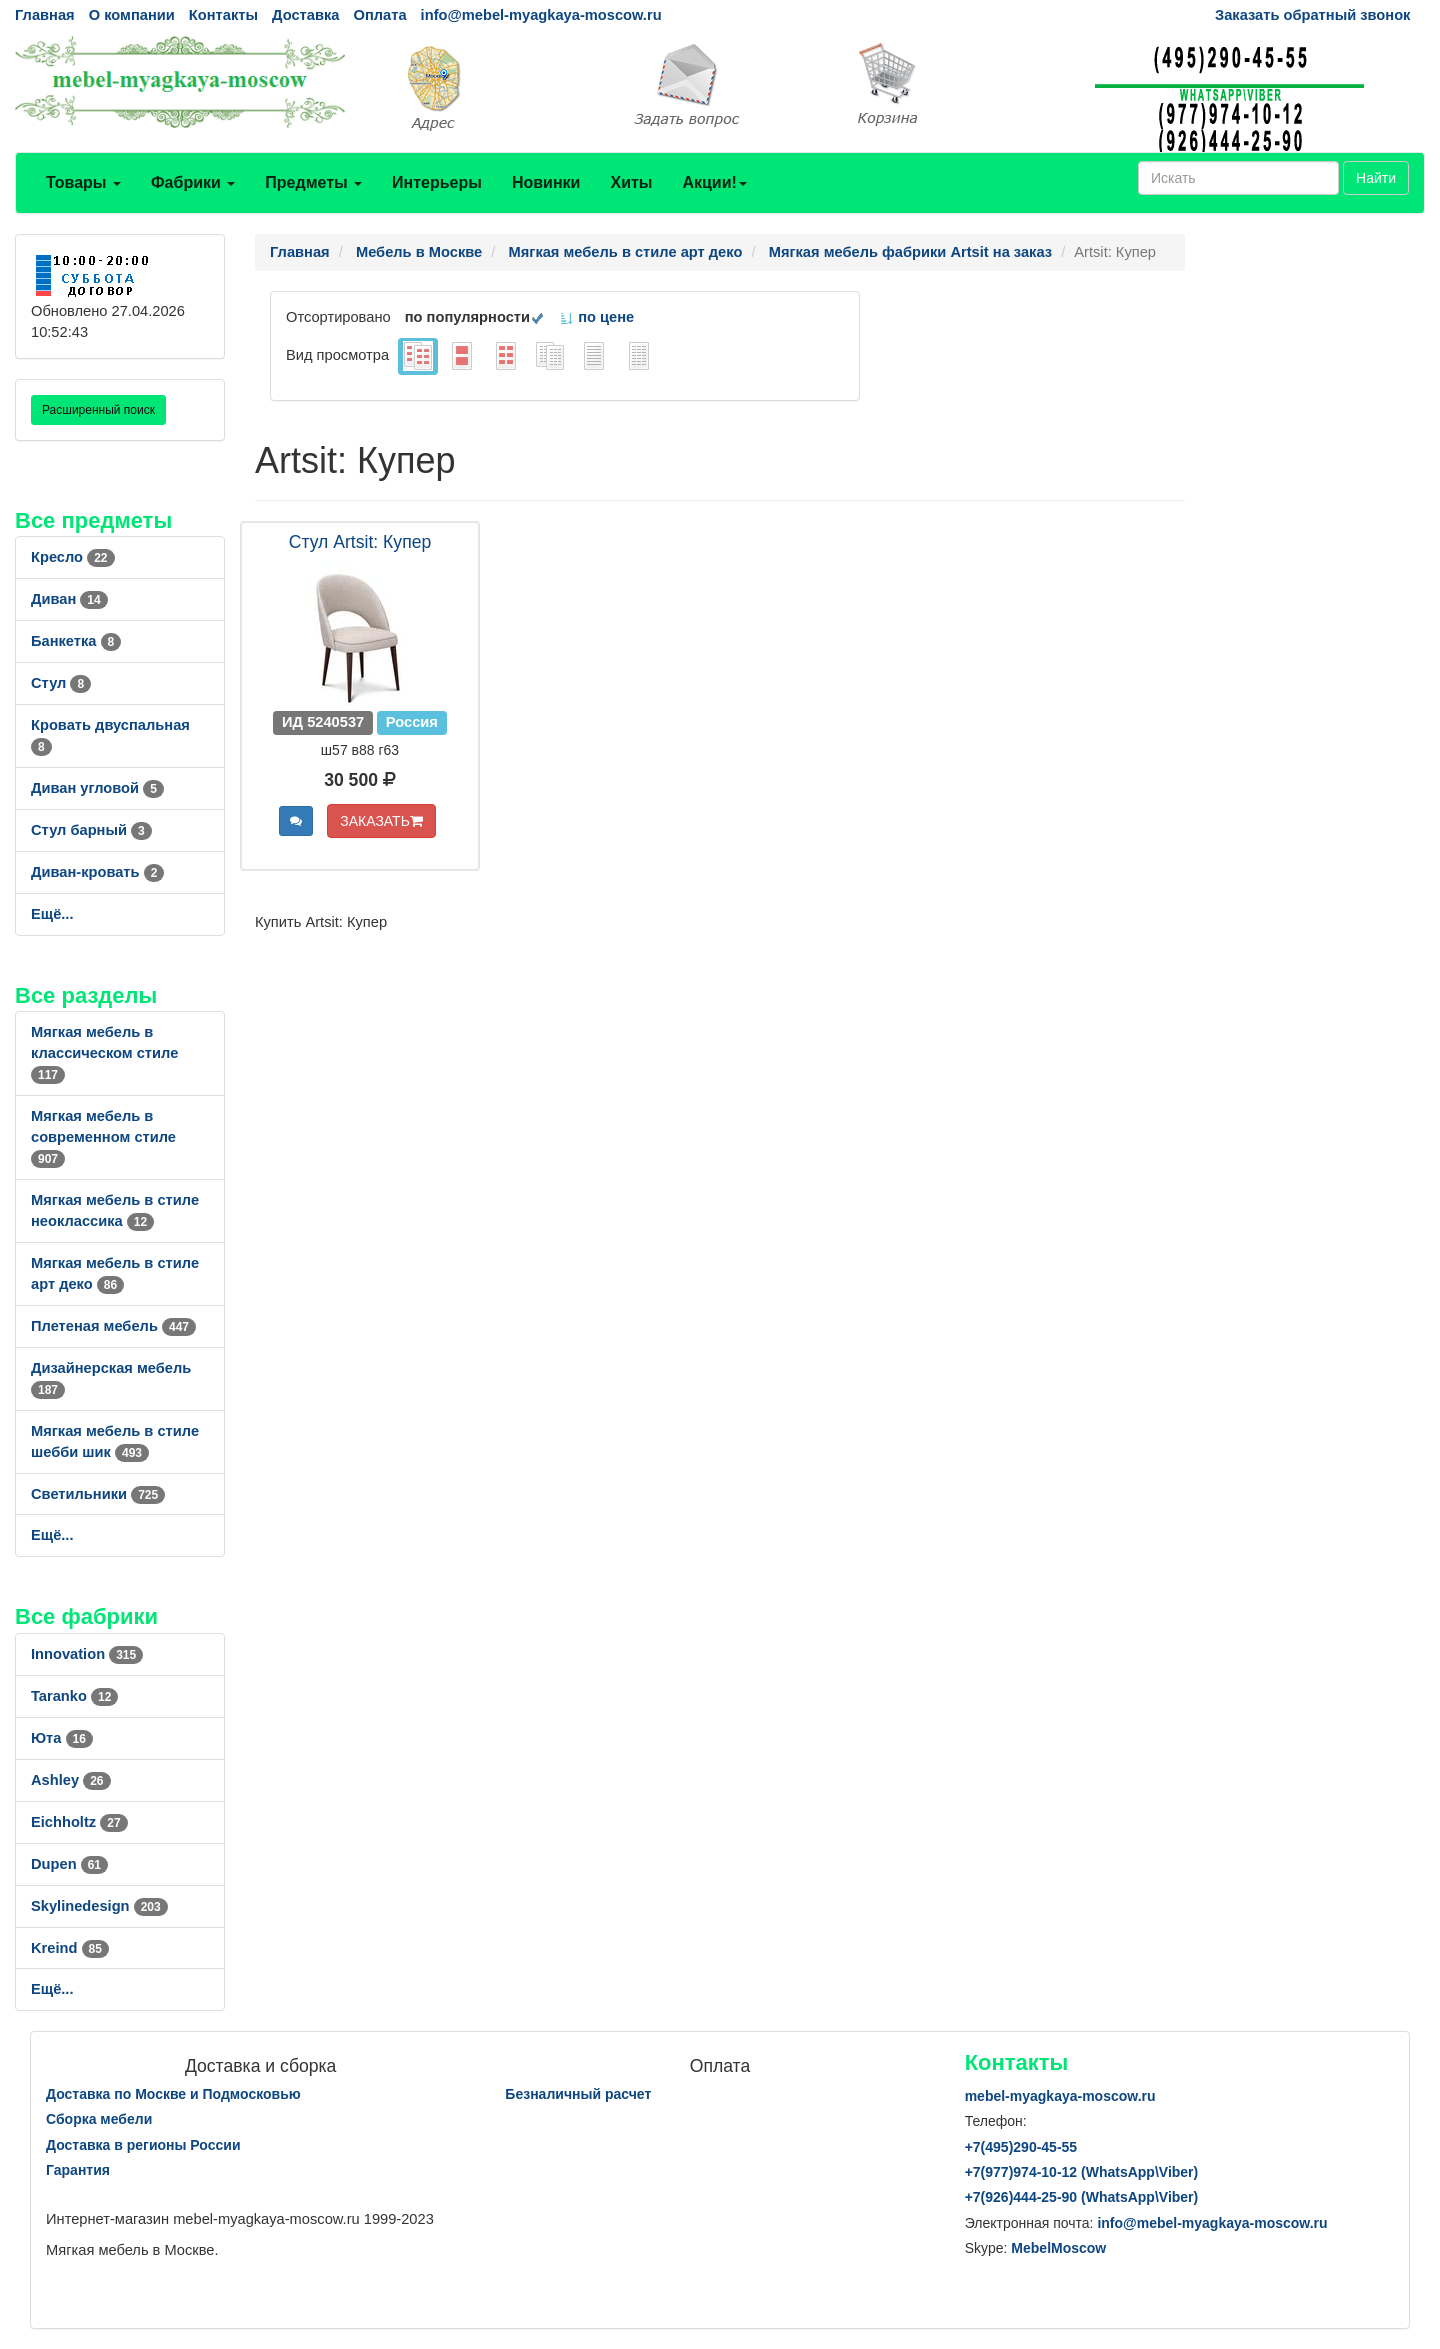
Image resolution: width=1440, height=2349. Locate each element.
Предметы (313, 182)
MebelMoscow (1058, 2248)
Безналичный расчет (578, 2094)
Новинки (546, 182)
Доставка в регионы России (143, 2145)
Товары (83, 182)
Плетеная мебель (113, 1326)
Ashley (71, 1780)
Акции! (714, 182)
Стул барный (91, 830)
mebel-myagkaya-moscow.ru (1060, 2096)
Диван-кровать (97, 872)
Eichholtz (79, 1822)
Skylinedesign (99, 1906)
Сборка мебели (99, 2119)
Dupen (69, 1864)
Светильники (98, 1494)
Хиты (631, 182)
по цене (596, 317)
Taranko (74, 1696)
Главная (45, 15)
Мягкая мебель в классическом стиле (104, 1053)
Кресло (73, 557)
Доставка (305, 15)
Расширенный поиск (98, 410)
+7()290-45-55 (1021, 2147)
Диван (69, 599)
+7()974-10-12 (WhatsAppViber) (1082, 2172)
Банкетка (76, 641)
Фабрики (193, 182)
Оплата (379, 15)
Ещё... (52, 914)
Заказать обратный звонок (1312, 15)
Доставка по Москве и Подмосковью (173, 2094)
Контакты (223, 15)
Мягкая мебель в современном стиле (103, 1137)
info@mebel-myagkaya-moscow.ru (541, 15)
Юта (62, 1738)
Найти (1376, 178)
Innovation (87, 1654)
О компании (132, 15)
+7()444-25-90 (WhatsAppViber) (1082, 2197)
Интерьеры (437, 182)
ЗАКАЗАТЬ (381, 821)
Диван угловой (97, 788)
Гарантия (78, 2170)
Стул (61, 683)
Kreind (70, 1948)
